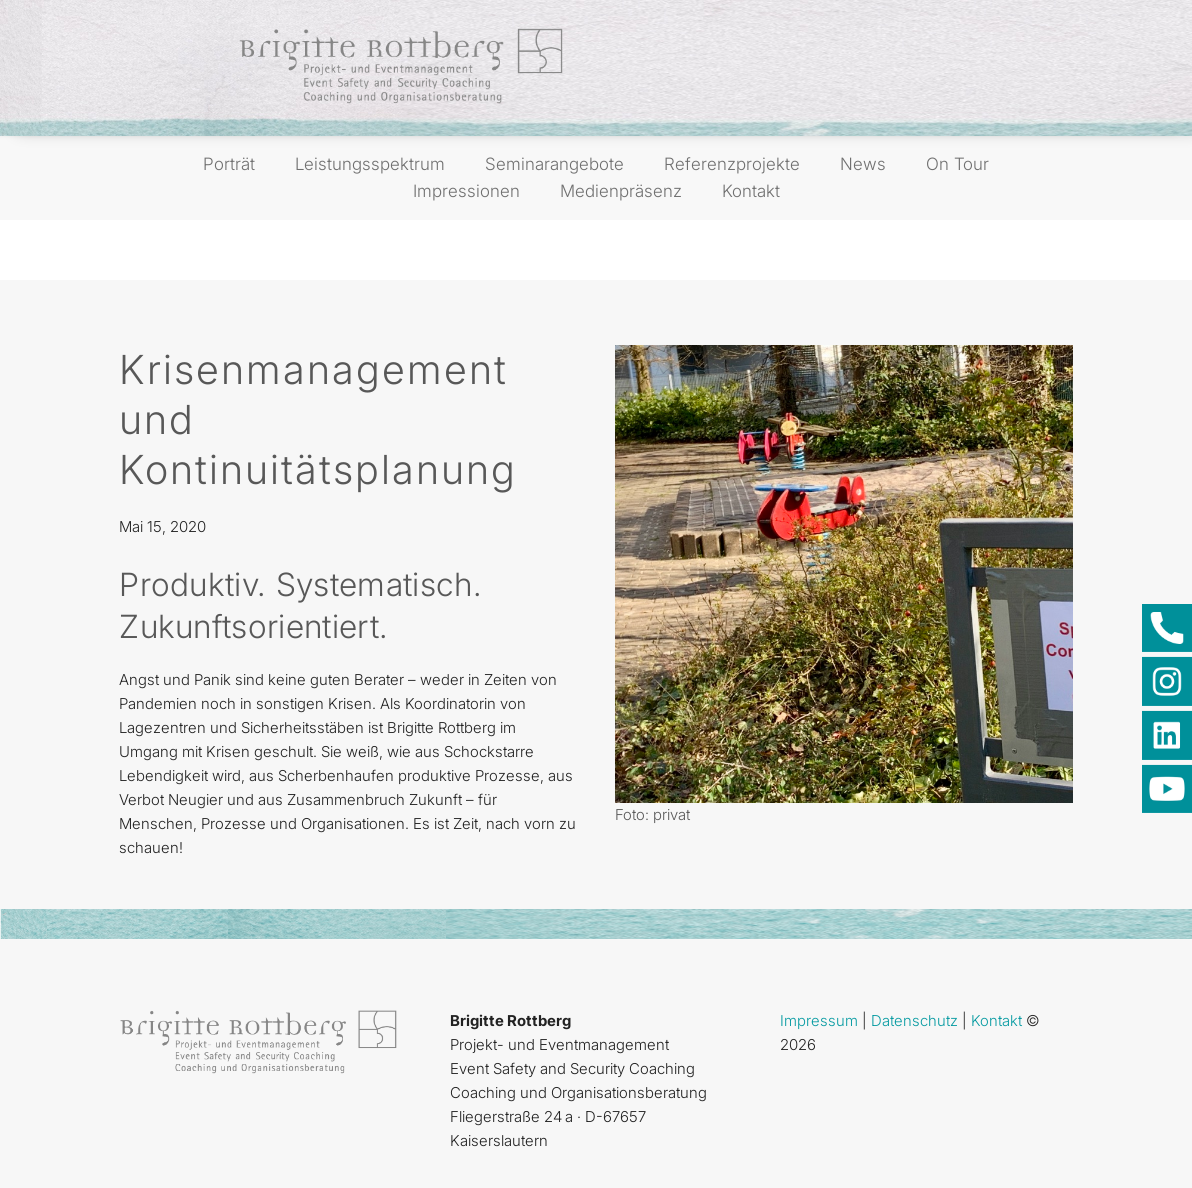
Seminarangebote (554, 164)
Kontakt (751, 191)
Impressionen (466, 191)
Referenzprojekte (732, 164)
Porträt (229, 164)
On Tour (957, 164)
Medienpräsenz (621, 191)
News (863, 164)
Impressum (819, 1020)
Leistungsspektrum (370, 164)
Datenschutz (914, 1020)
